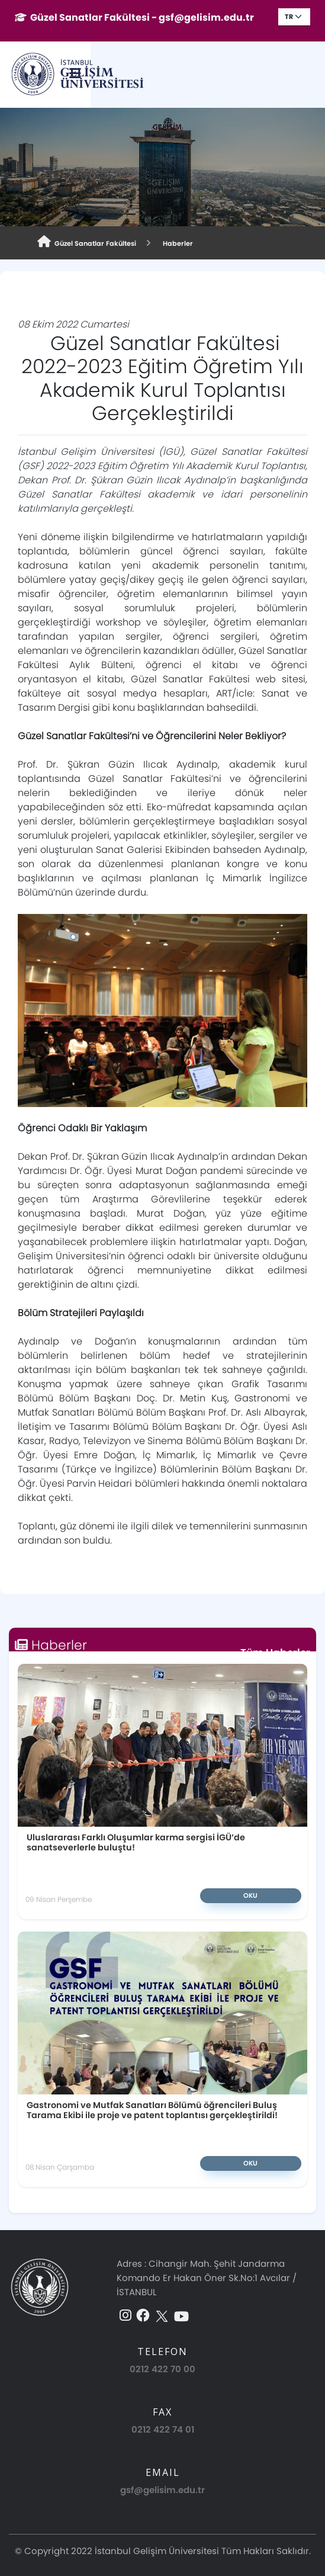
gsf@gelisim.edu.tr (162, 2452)
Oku (195, 1857)
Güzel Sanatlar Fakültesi (86, 242)
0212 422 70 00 (162, 2331)
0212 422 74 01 (162, 2392)
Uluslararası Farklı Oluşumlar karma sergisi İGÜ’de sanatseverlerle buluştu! (121, 1804)
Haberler (176, 243)
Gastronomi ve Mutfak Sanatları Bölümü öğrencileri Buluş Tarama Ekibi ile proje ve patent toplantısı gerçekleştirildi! (152, 2072)
